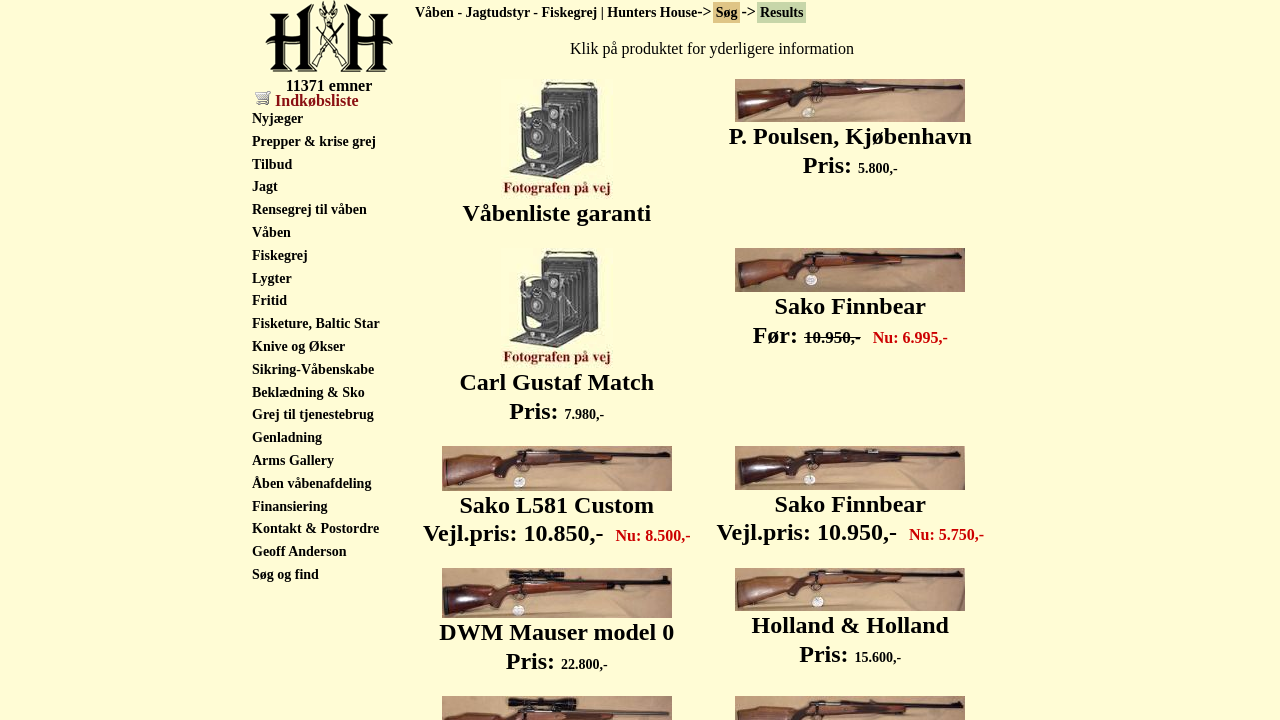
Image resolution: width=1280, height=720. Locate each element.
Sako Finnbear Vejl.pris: (850, 507)
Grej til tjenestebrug (313, 414)
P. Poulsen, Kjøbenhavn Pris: (850, 139)
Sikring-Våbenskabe (313, 369)
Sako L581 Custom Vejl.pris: (557, 508)
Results (782, 12)
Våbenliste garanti (556, 202)
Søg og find (285, 574)
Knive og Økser (298, 346)
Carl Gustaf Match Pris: (556, 385)
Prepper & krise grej (314, 141)
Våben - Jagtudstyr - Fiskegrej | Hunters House (556, 12)
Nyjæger (277, 118)
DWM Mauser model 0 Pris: (556, 635)
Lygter (272, 278)
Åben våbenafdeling (311, 483)
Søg (727, 12)
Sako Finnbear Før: (850, 309)
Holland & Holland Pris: (850, 628)
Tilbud (272, 164)
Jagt (265, 186)
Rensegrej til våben (309, 209)
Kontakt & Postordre (315, 528)
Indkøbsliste (307, 100)
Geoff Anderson (299, 551)
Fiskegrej (280, 255)
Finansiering (289, 506)
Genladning (287, 437)
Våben (271, 232)
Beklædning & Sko (308, 392)
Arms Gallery (293, 460)
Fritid (269, 300)
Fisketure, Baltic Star (316, 323)
